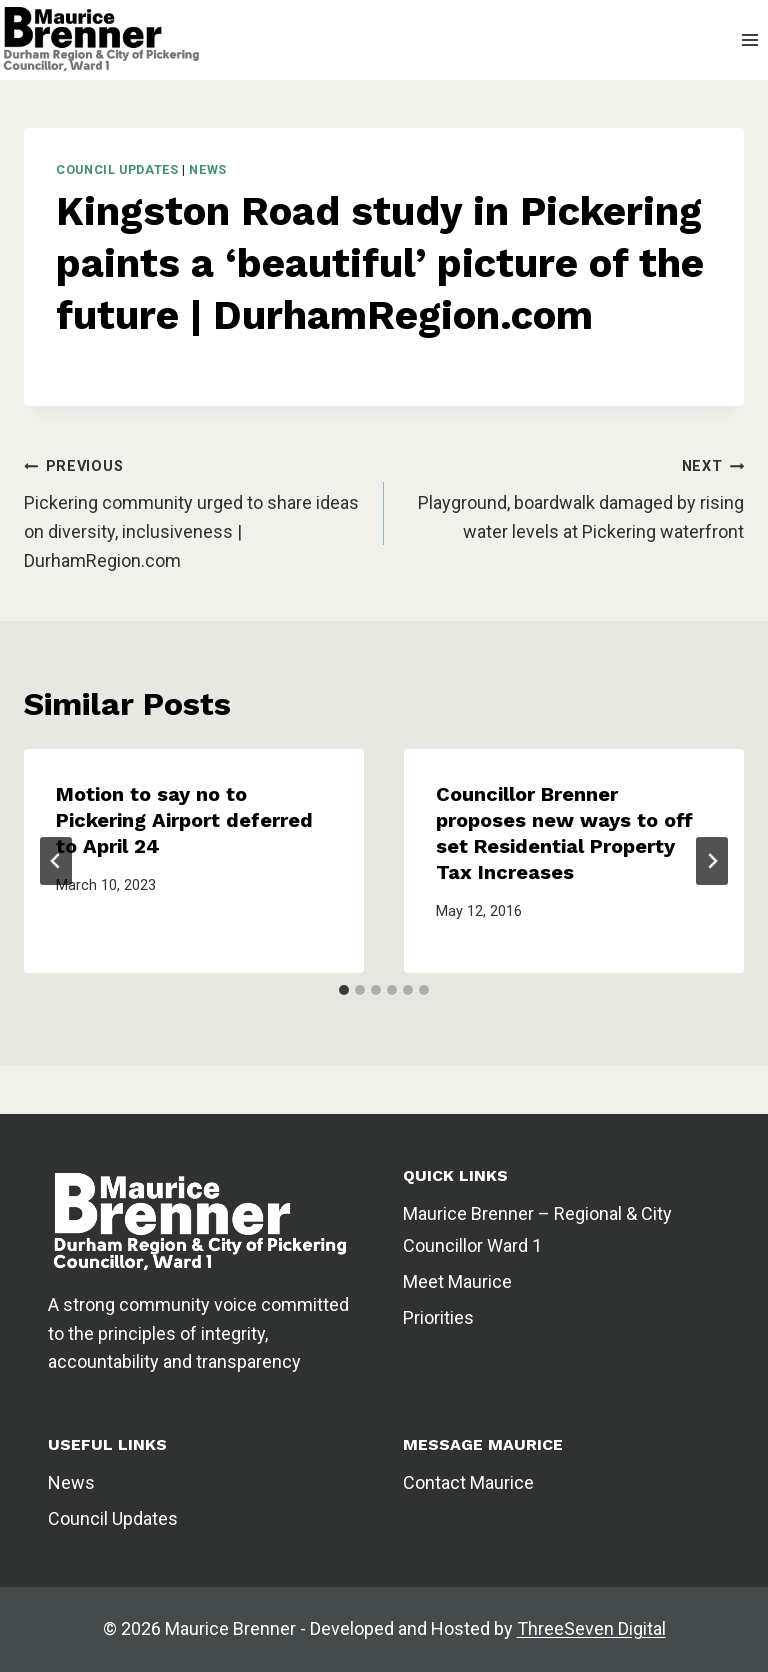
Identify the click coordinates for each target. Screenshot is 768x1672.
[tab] (344, 990)
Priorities (438, 1317)
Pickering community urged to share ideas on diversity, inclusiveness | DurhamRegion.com (191, 531)
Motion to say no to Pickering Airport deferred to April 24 (184, 820)
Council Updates (117, 169)
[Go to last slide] (56, 861)
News (208, 169)
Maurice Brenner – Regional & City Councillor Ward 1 (537, 1229)
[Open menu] (749, 39)
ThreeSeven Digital (591, 1628)
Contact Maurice (468, 1482)
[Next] (712, 861)
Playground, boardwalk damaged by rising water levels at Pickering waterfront (581, 517)
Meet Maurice (457, 1281)
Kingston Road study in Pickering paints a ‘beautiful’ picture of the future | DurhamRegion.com (380, 263)
